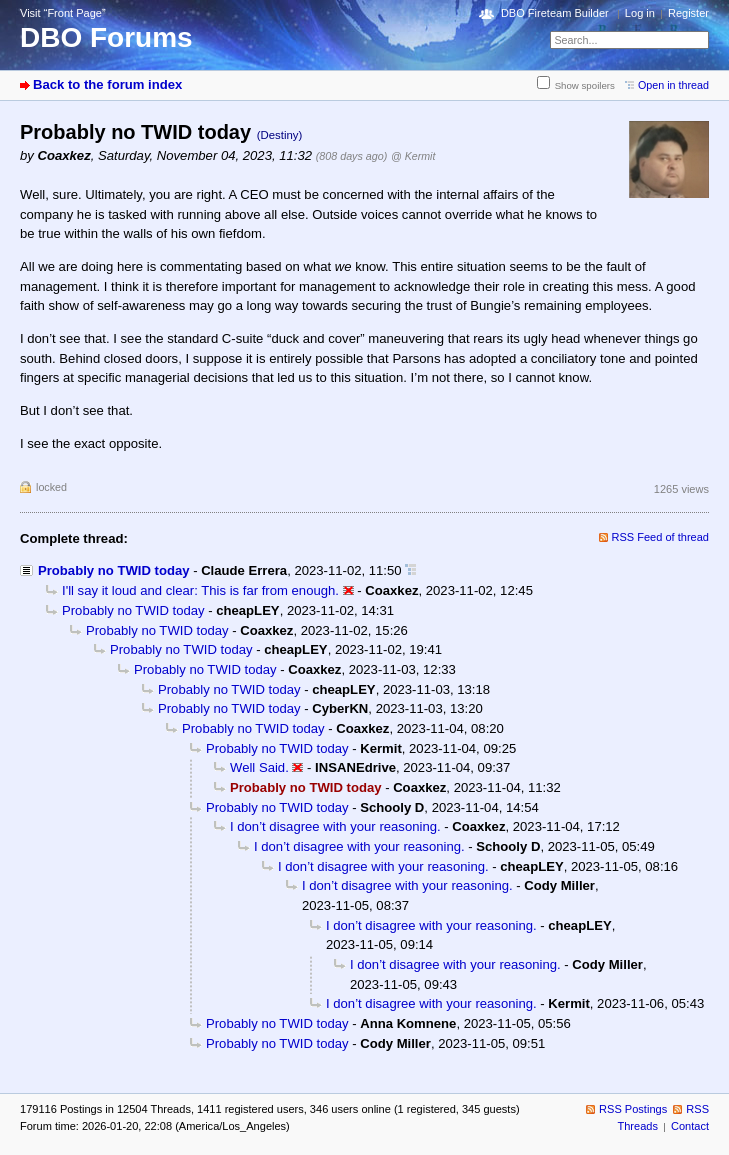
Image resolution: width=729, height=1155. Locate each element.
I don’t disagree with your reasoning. (335, 826)
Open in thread (673, 85)
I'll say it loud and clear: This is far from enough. (200, 590)
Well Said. (259, 767)
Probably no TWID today (114, 570)
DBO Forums (106, 37)
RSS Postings (633, 1109)
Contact (690, 1126)
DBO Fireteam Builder (555, 13)
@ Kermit (413, 156)
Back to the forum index (107, 84)
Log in (640, 13)
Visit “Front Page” (63, 13)
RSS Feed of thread (661, 537)
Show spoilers (585, 85)
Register (688, 13)
